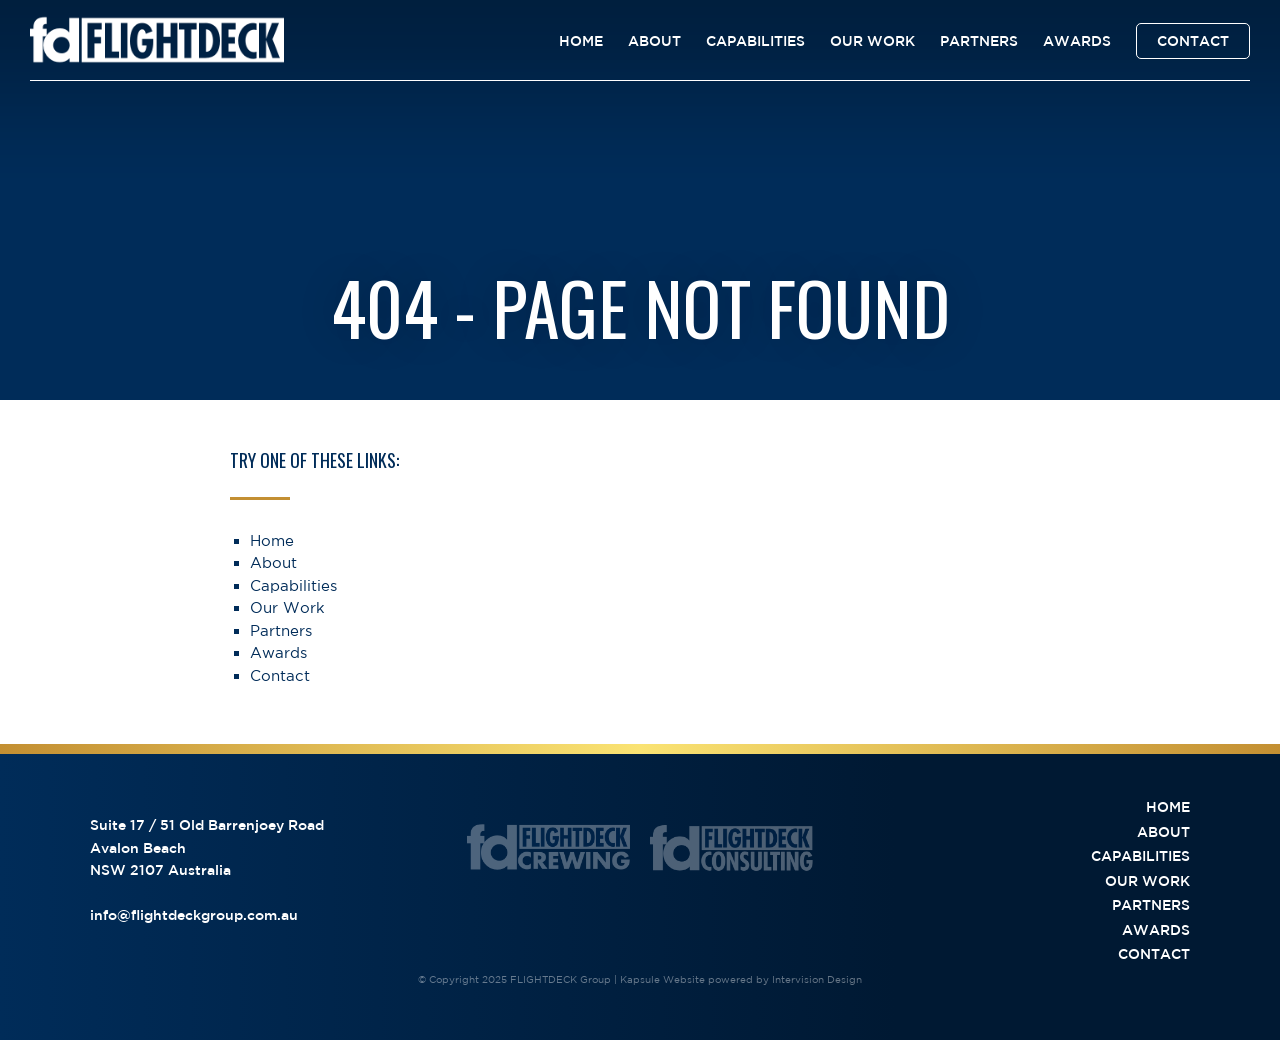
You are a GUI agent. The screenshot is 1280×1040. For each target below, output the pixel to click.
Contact (1193, 41)
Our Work (872, 41)
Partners (979, 41)
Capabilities (755, 41)
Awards (1077, 41)
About (654, 41)
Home (581, 41)
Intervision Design (817, 979)
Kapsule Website (662, 979)
